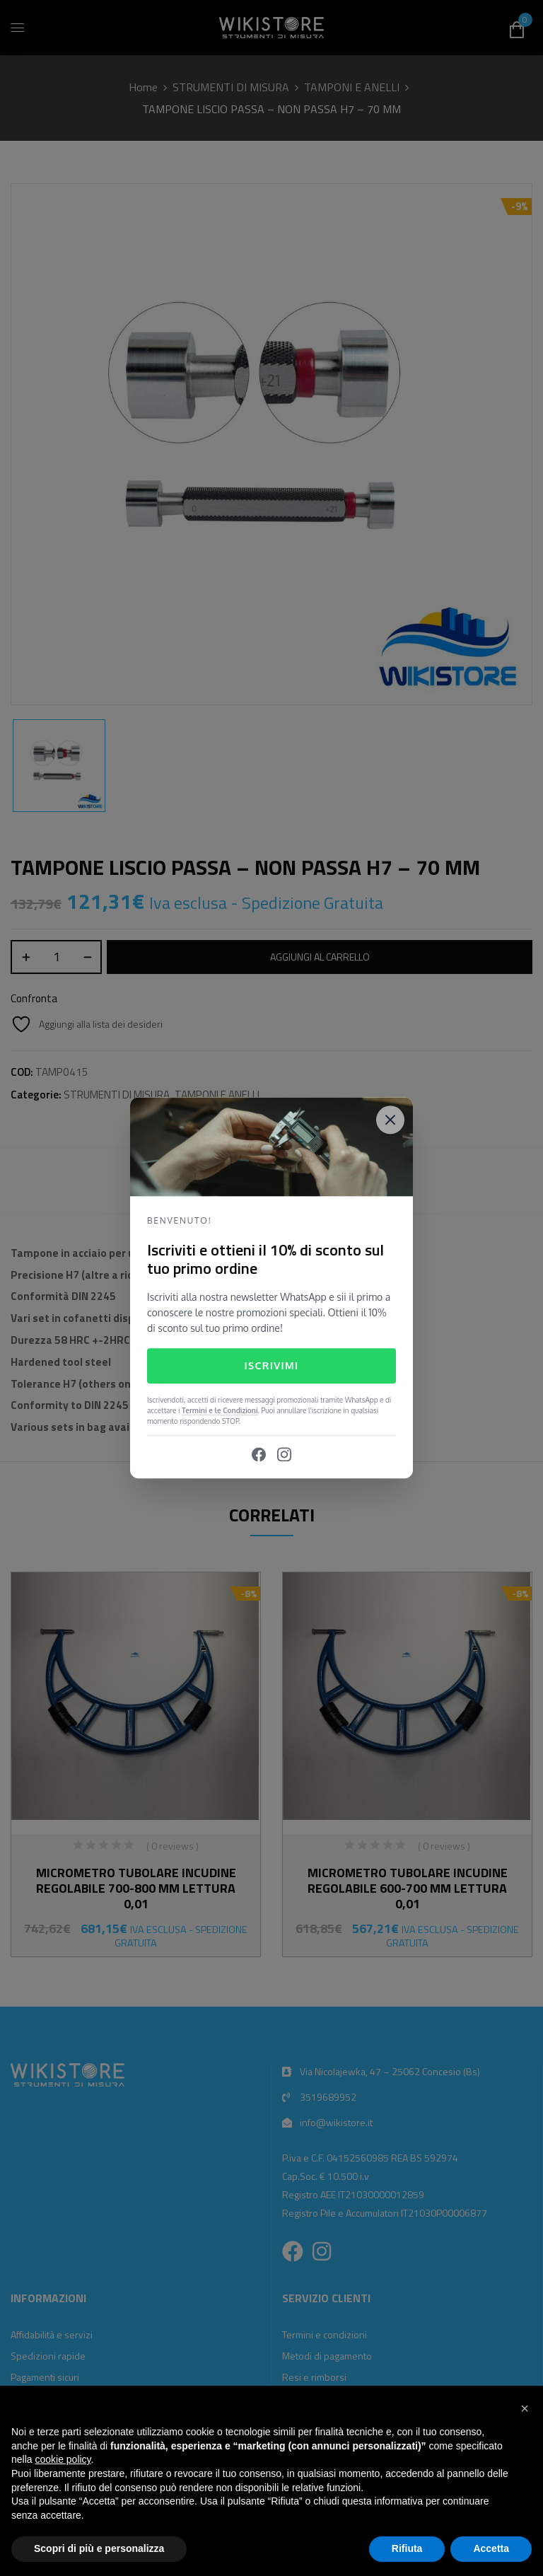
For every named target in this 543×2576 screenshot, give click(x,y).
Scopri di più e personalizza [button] (99, 2548)
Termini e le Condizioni (220, 1411)
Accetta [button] (491, 2548)
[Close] (390, 1120)
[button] (524, 2408)
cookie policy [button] (62, 2459)
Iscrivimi (271, 1365)
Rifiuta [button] (407, 2548)
